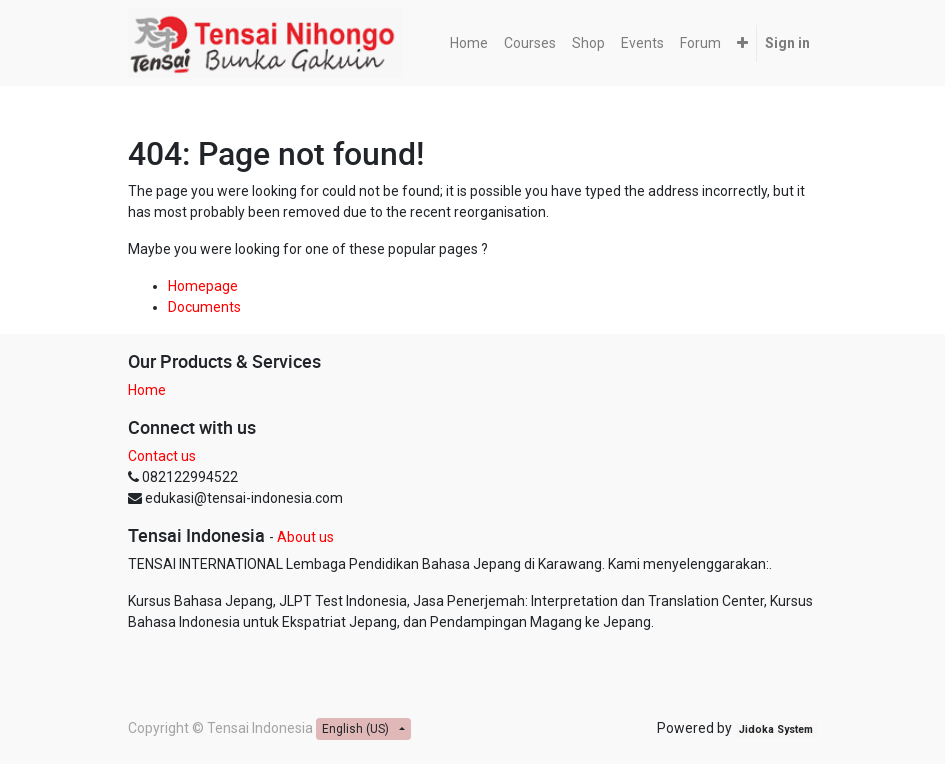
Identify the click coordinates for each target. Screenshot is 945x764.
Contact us (162, 456)
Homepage (203, 286)
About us (305, 537)
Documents (204, 307)
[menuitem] (469, 43)
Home (147, 390)
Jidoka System (776, 729)
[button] (742, 43)
